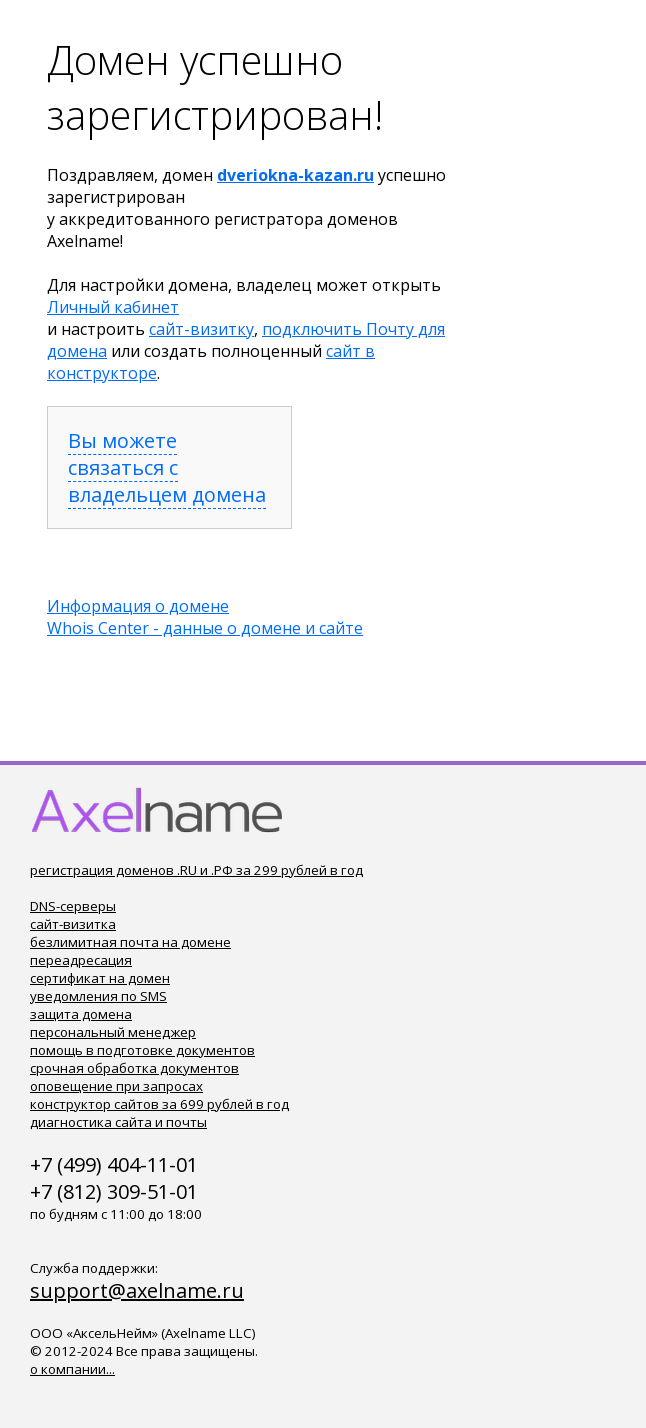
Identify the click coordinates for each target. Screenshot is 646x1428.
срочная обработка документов (134, 1068)
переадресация (81, 960)
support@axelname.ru (137, 1290)
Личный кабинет (113, 307)
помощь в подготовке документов (142, 1050)
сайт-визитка (73, 924)
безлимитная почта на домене (130, 942)
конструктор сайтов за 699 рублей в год (159, 1104)
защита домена (81, 1014)
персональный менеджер (113, 1032)
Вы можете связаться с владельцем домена (167, 467)
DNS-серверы (73, 906)
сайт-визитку (201, 329)
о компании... (72, 1369)
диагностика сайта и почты (118, 1122)
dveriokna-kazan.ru (295, 175)
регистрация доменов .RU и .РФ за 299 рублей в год (196, 870)
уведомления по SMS (98, 996)
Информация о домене (138, 606)
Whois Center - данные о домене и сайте (205, 628)
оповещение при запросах (116, 1086)
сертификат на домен (100, 978)
